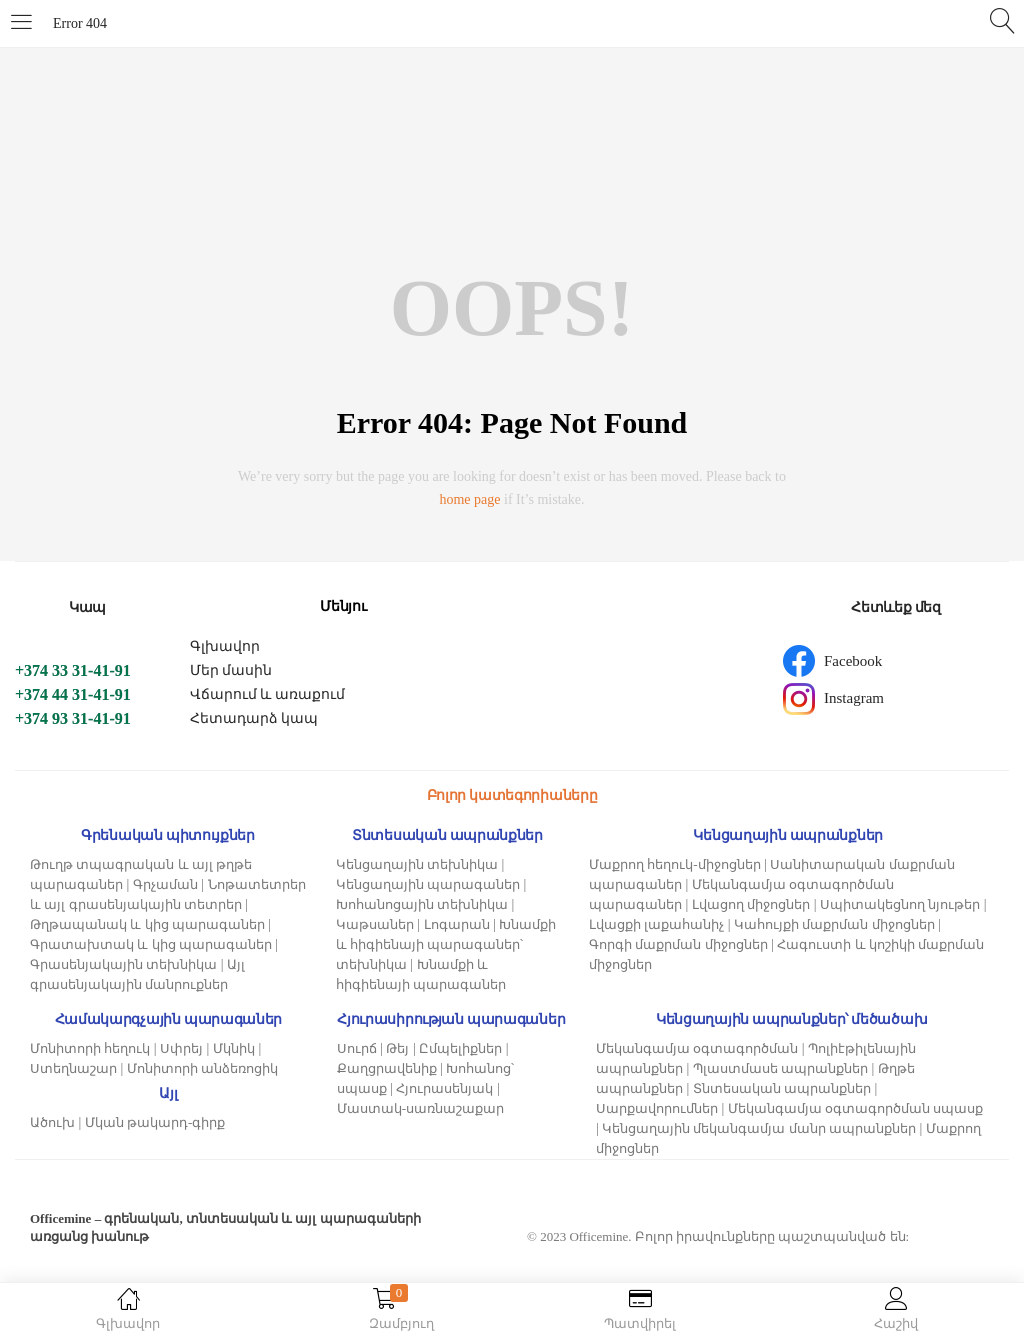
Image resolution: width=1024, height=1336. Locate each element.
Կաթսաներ (375, 924)
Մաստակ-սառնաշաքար (420, 1108)
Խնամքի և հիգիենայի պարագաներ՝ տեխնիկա (446, 944)
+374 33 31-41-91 (73, 670)
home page (469, 499)
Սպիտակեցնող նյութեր (900, 904)
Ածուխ (52, 1122)
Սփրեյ (181, 1048)
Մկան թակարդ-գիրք (155, 1122)
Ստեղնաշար (73, 1068)
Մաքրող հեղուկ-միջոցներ (675, 864)
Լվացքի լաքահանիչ (656, 924)
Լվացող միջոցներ (751, 904)
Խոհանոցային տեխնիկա (422, 904)
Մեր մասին (231, 670)
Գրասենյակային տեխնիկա (123, 964)
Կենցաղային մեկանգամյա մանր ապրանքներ (759, 1128)
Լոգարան (457, 924)
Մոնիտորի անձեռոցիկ (202, 1068)
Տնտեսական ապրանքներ (782, 1088)
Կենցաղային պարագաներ (428, 884)
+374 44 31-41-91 (73, 694)
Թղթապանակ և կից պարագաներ (147, 924)
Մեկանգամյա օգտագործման (697, 1048)
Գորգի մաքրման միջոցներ (678, 944)
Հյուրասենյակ (444, 1088)
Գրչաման (165, 884)
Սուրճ (357, 1048)
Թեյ (397, 1048)
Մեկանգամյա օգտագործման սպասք (856, 1108)
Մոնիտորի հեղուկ (90, 1048)
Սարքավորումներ (657, 1108)
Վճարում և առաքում (267, 694)
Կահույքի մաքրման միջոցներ (834, 924)
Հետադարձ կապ (254, 718)
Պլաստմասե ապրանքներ (780, 1068)
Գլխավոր (225, 646)
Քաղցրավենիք (387, 1068)
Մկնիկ (234, 1048)
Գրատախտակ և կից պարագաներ (151, 944)
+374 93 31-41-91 (73, 718)
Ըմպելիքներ (460, 1048)
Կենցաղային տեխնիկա (417, 864)
